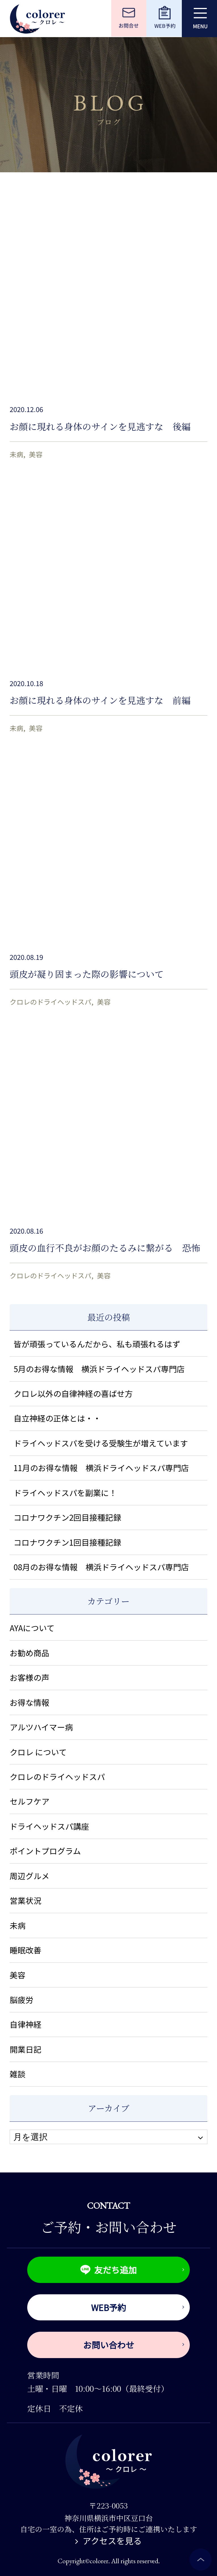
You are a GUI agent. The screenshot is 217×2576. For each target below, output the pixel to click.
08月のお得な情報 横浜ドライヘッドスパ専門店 (101, 1567)
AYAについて (32, 1627)
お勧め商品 (29, 1652)
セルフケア (29, 1801)
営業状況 (25, 1900)
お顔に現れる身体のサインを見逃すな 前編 (100, 699)
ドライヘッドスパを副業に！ (65, 1492)
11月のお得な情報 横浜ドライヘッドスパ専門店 (101, 1467)
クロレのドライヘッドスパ (50, 1002)
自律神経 (25, 2024)
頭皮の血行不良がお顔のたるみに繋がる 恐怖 (105, 1247)
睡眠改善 (25, 1950)
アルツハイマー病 (41, 1727)
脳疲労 (21, 1999)
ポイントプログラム (45, 1850)
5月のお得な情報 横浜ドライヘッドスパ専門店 (99, 1368)
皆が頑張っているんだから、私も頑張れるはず (97, 1343)
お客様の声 (29, 1677)
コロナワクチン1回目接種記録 (67, 1542)
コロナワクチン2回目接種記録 (67, 1517)
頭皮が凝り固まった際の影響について (87, 973)
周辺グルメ (29, 1875)
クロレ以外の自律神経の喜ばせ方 (73, 1393)
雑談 (18, 2074)
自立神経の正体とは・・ (57, 1418)
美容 (36, 454)
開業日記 (25, 2049)
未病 (16, 454)
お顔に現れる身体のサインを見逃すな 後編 (100, 426)
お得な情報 (29, 1702)
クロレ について (38, 1752)
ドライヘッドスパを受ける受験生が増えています (101, 1443)
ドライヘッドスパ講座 (49, 1826)
